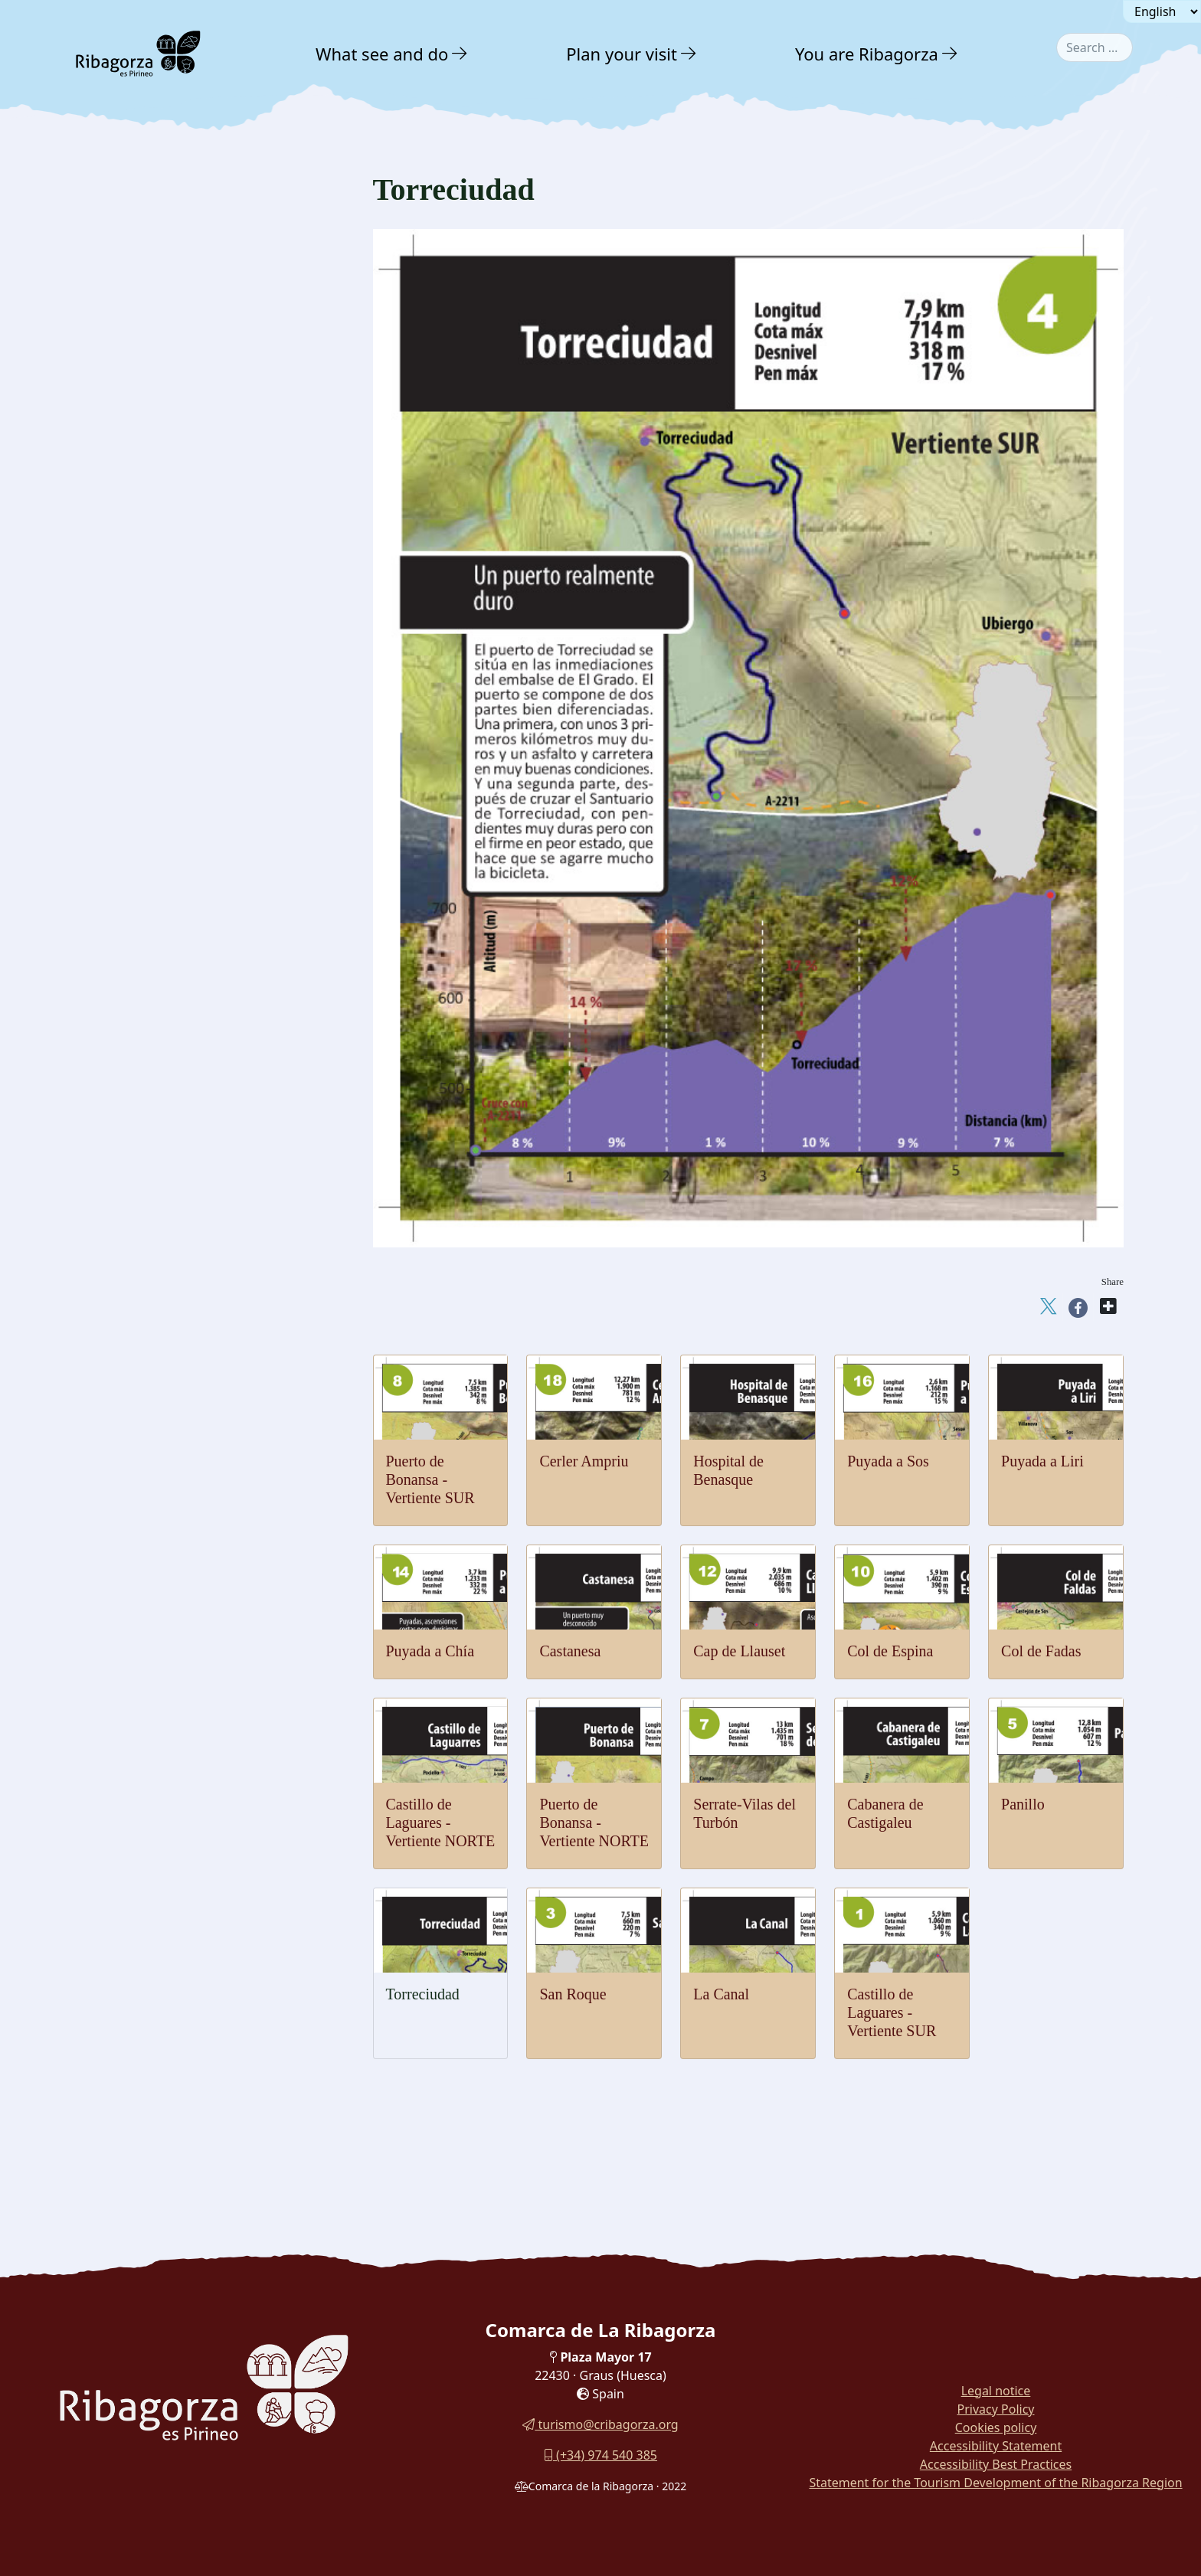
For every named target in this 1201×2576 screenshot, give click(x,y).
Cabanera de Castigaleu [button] (157, 890)
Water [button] (113, 413)
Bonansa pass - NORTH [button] (158, 944)
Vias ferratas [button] (131, 588)
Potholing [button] (125, 673)
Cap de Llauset (739, 1651)
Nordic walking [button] (139, 1240)
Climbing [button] (124, 560)
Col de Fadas (1041, 1651)
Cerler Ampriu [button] (137, 1212)
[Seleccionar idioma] (1162, 11)
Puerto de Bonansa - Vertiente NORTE (594, 1822)
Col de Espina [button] (136, 1024)
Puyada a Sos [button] (135, 1158)
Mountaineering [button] (140, 503)
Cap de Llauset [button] (138, 1051)
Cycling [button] (120, 701)
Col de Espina (890, 1651)
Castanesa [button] (127, 1078)
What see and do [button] (382, 53)
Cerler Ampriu (583, 1461)
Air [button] (105, 382)
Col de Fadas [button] (134, 997)
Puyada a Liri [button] (135, 1131)
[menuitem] (394, 53)
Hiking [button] (118, 531)
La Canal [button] (126, 783)
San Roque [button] (129, 810)
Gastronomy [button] (137, 1309)
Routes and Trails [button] (154, 1376)
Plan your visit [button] (621, 53)
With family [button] (136, 1342)
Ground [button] (118, 474)
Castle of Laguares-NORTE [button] (165, 729)
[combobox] (1094, 47)
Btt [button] (108, 616)
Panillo (1023, 1804)
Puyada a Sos (888, 1461)
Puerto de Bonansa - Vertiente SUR (430, 1479)
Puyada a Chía (430, 1651)
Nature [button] (118, 316)
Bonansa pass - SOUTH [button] (157, 970)
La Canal (721, 1994)
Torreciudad (423, 1994)
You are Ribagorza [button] (866, 53)
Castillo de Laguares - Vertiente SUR (891, 2012)
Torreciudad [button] (132, 836)
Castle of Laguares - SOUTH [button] (168, 756)
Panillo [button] (121, 863)
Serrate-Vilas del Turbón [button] (159, 917)
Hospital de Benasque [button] (153, 1185)
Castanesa (569, 1651)
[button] (460, 53)
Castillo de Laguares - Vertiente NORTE (441, 1822)
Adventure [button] (131, 350)
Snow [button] (112, 444)
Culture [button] (121, 1275)
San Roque (572, 1994)
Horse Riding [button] (134, 645)
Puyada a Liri (1042, 1461)
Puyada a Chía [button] (137, 1104)
